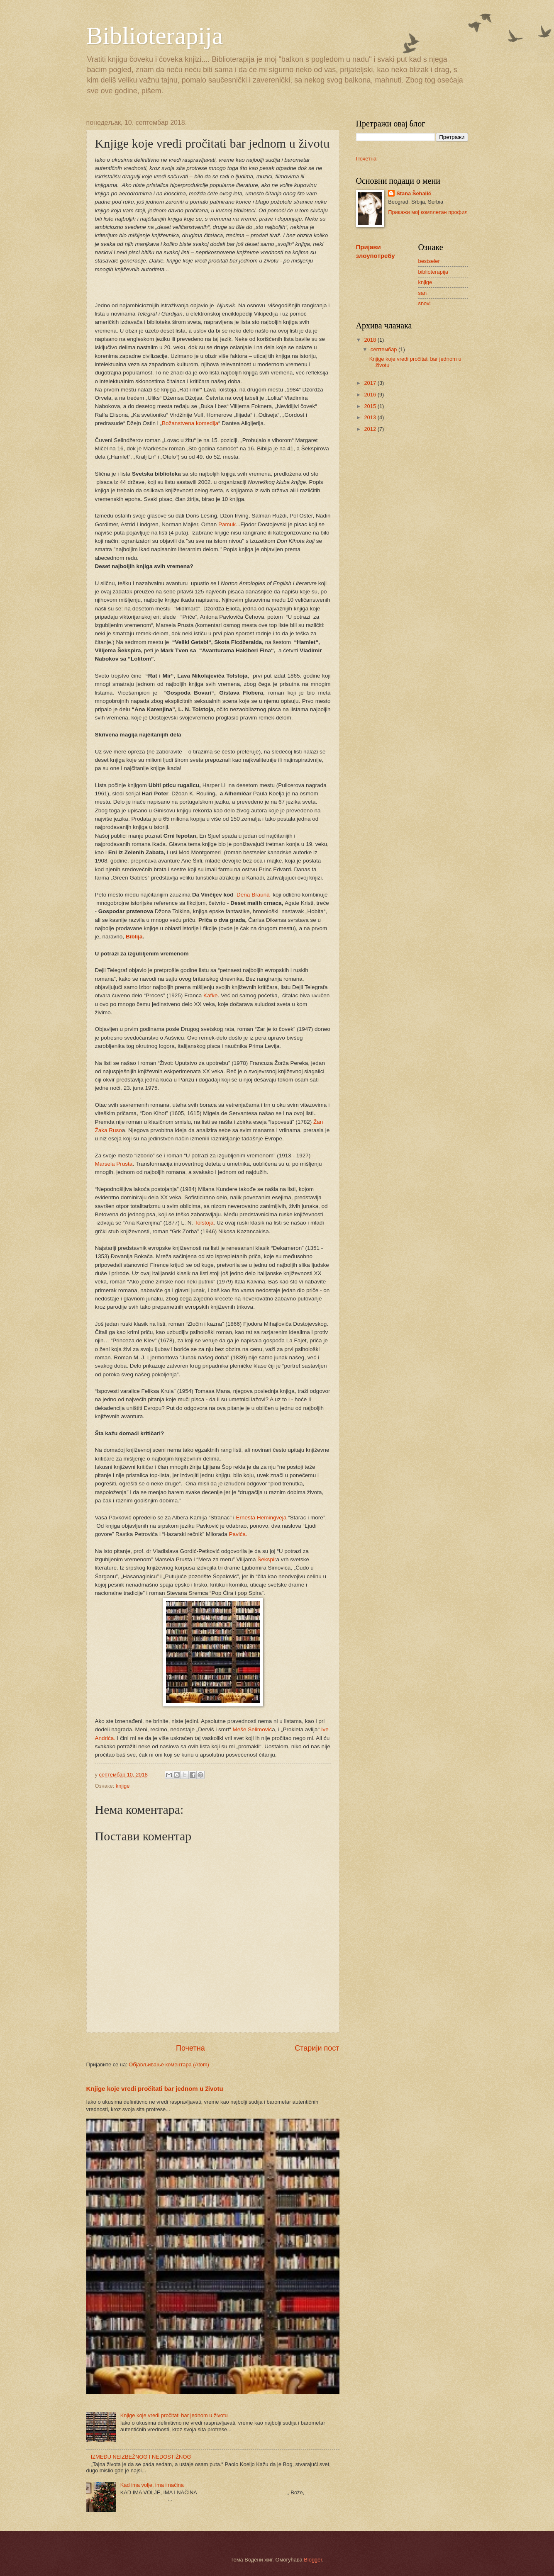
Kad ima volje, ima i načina (152, 2485)
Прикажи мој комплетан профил (428, 212)
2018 (370, 340)
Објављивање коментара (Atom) (169, 2064)
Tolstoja (204, 1223)
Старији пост (317, 2048)
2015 (370, 406)
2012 (370, 429)
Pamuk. (227, 524)
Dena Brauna (255, 895)
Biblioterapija (154, 35)
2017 (370, 383)
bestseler (429, 261)
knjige (123, 1786)
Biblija (133, 936)
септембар (384, 349)
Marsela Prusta (114, 1164)
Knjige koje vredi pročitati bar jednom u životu (154, 2088)
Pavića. (238, 1534)
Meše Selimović (252, 1729)
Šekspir (266, 1559)
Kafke (210, 995)
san (422, 293)
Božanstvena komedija (190, 423)
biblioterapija (433, 272)
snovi (424, 303)
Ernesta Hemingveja (261, 1517)
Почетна (190, 2048)
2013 (370, 417)
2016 (370, 394)
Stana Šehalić (413, 193)
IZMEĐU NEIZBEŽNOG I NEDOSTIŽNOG (141, 2457)
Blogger (313, 2560)
